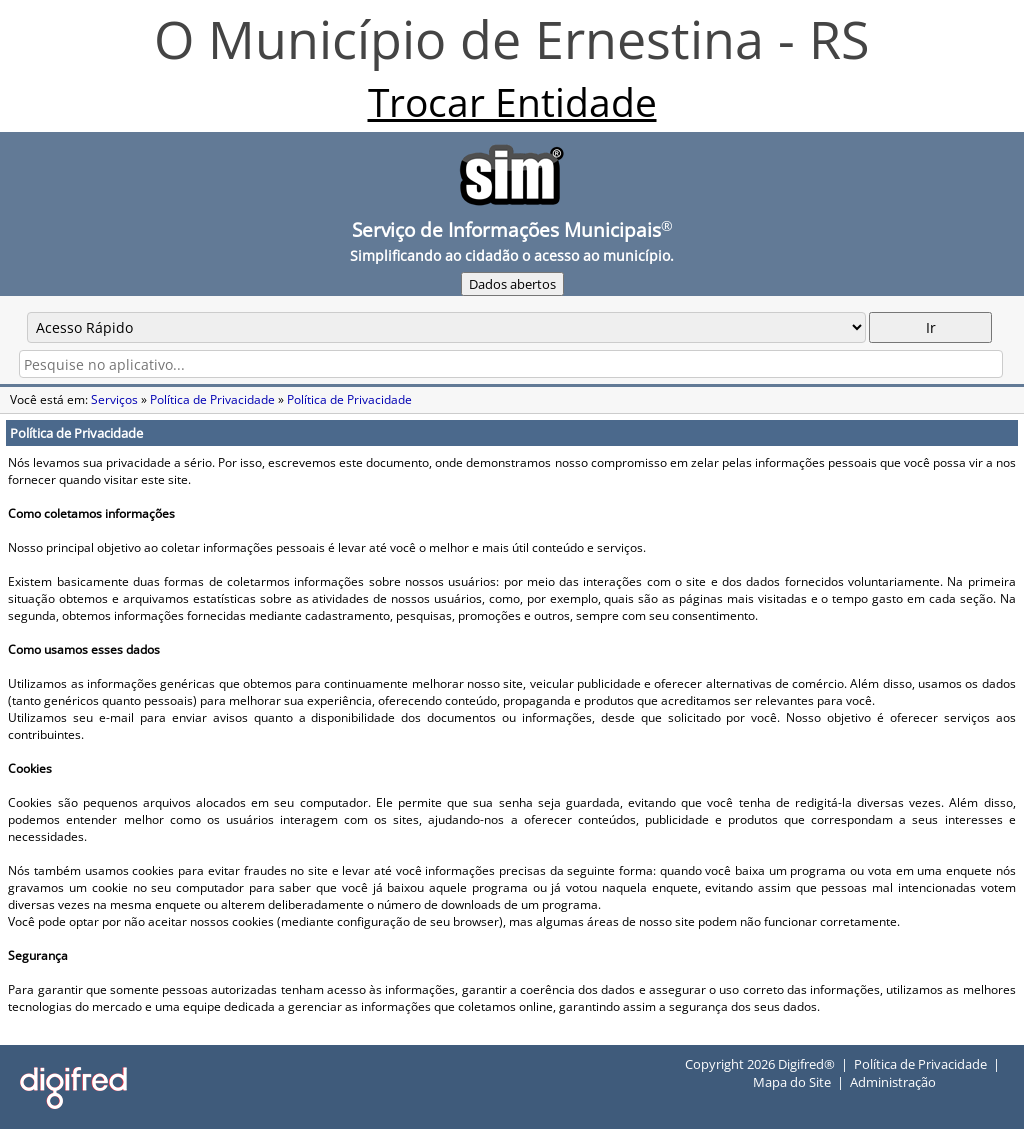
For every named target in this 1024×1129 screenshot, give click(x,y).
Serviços (114, 399)
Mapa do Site (792, 1082)
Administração (893, 1082)
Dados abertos (512, 284)
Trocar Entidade (512, 101)
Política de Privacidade (212, 399)
